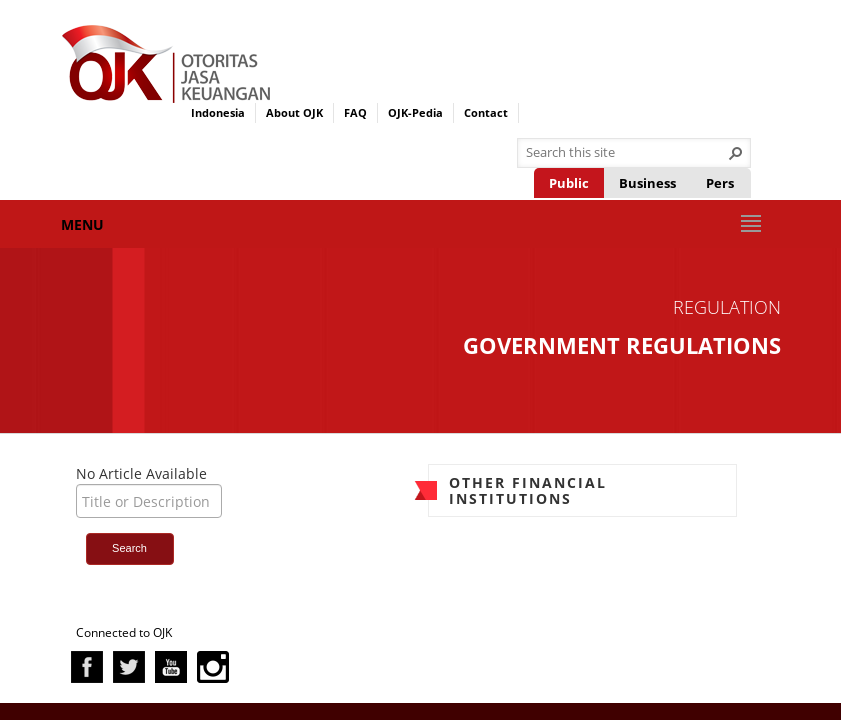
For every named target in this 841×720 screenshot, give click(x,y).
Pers (720, 183)
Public (569, 183)
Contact (486, 112)
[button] (736, 153)
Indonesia (218, 112)
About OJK (294, 112)
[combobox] (626, 153)
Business (647, 183)
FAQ (355, 112)
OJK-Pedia (415, 112)
